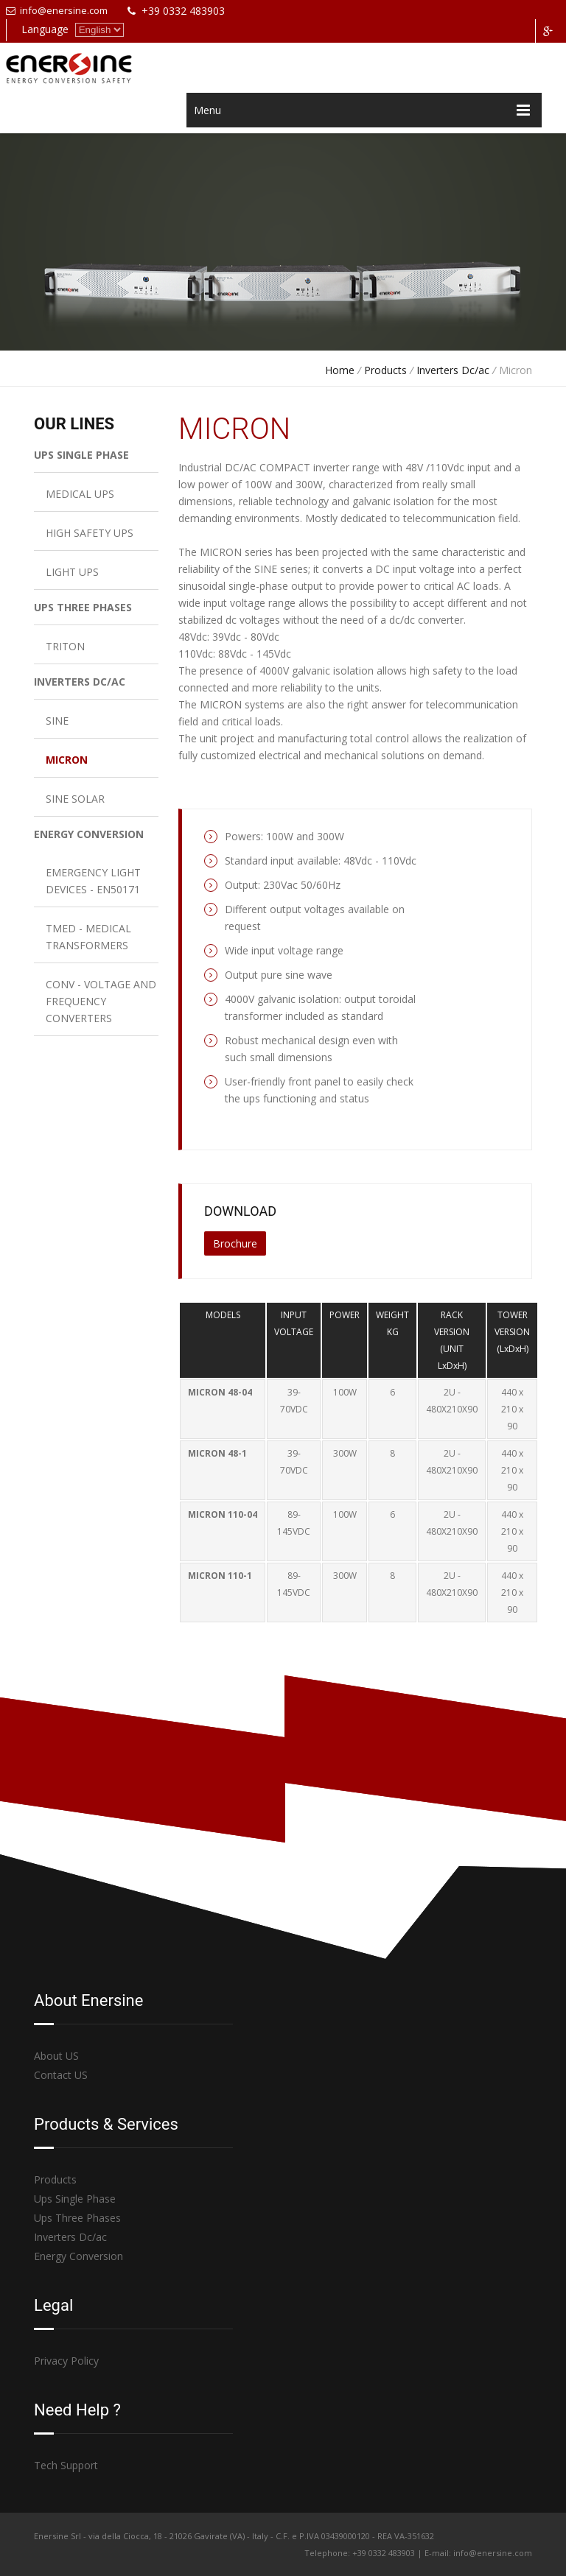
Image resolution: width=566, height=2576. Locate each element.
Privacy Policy (66, 2361)
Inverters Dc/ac (452, 370)
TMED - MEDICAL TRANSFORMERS (88, 936)
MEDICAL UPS (80, 494)
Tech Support (66, 2465)
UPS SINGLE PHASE (81, 455)
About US (56, 2056)
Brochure (235, 1243)
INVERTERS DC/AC (79, 682)
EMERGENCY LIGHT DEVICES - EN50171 (93, 880)
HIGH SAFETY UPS (89, 533)
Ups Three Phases (77, 2218)
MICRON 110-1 (220, 1575)
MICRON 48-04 (220, 1392)
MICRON (67, 760)
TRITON (65, 646)
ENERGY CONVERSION (89, 834)
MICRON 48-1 (217, 1453)
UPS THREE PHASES (83, 607)
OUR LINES (74, 424)
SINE (57, 721)
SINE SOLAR (75, 799)
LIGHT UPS (72, 572)
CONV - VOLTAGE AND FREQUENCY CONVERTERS (101, 1001)
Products (385, 370)
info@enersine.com (57, 10)
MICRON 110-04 (222, 1514)
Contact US (61, 2075)
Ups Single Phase (75, 2199)
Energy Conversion (78, 2256)
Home (339, 370)
